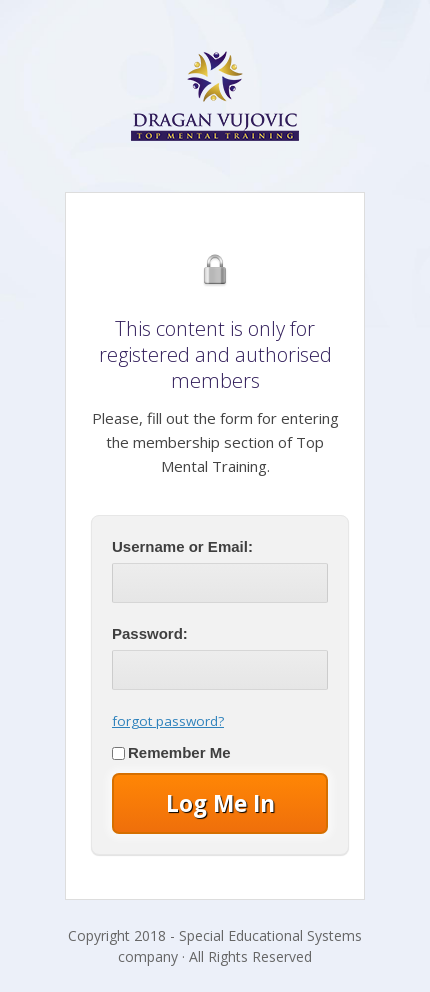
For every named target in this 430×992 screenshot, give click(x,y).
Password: (150, 633)
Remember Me (171, 752)
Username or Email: (182, 546)
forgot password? (168, 721)
